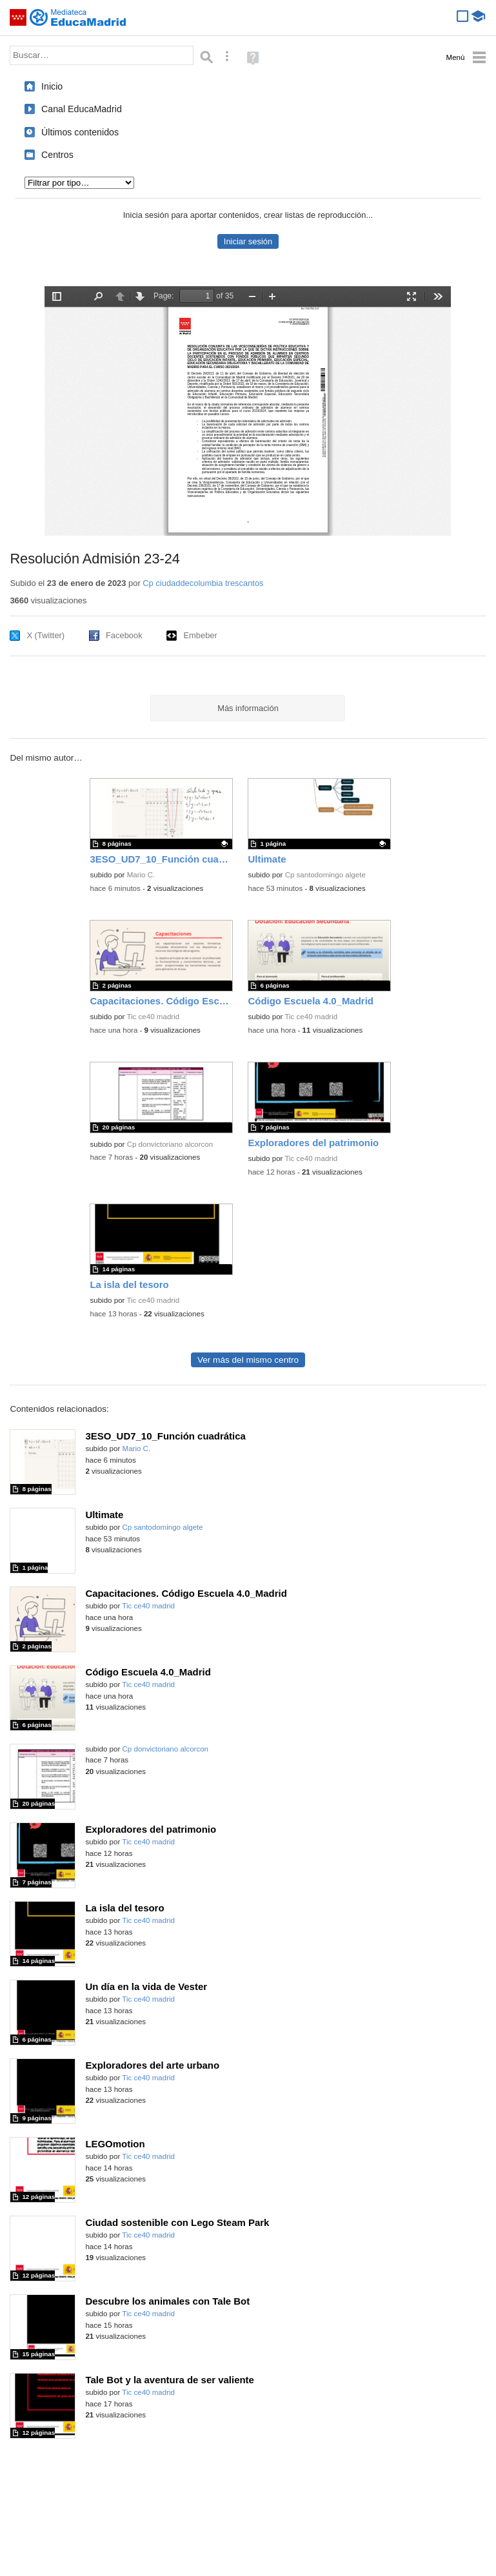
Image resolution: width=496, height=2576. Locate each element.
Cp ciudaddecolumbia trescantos (203, 583)
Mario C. (141, 875)
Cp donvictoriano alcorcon (170, 1144)
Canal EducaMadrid (81, 109)
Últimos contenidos (80, 132)
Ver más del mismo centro (248, 1360)
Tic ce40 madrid (152, 1016)
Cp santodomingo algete (325, 875)
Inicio (52, 86)
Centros (57, 155)
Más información (248, 708)
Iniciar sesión (248, 241)
